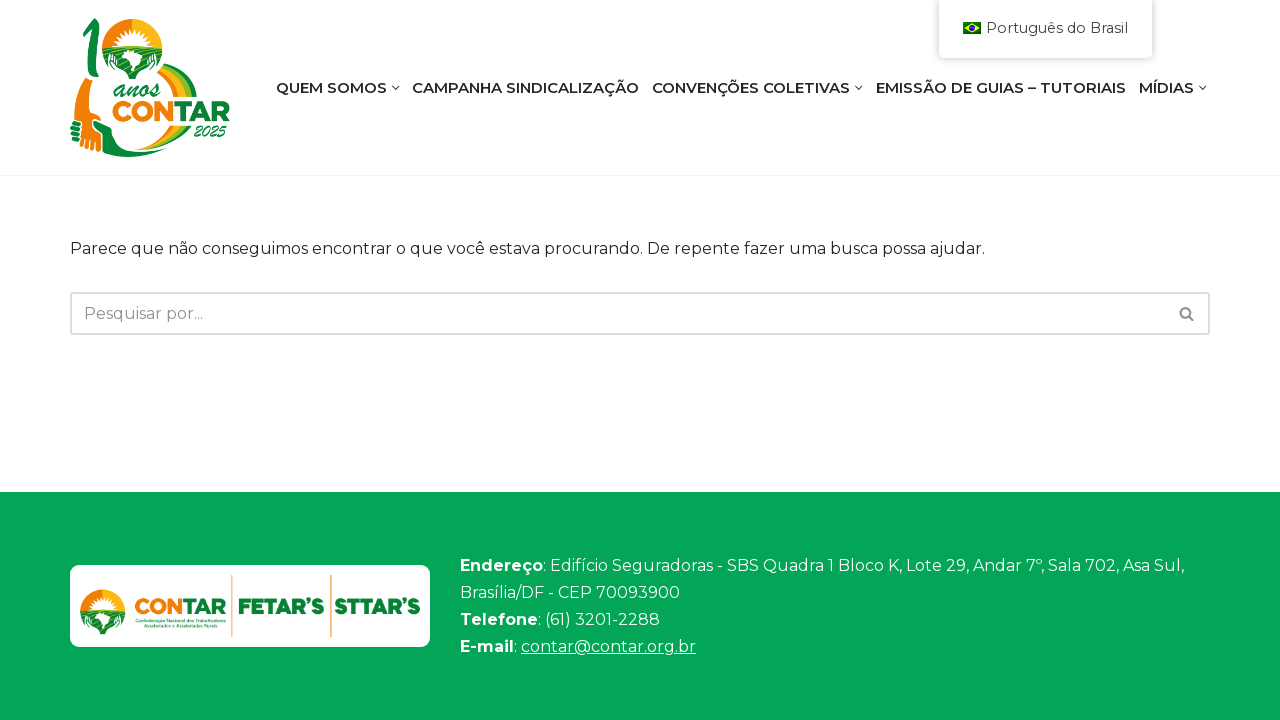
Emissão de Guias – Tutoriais (1001, 87)
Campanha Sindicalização (525, 87)
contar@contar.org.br (608, 646)
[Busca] (617, 313)
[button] (396, 88)
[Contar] (150, 87)
